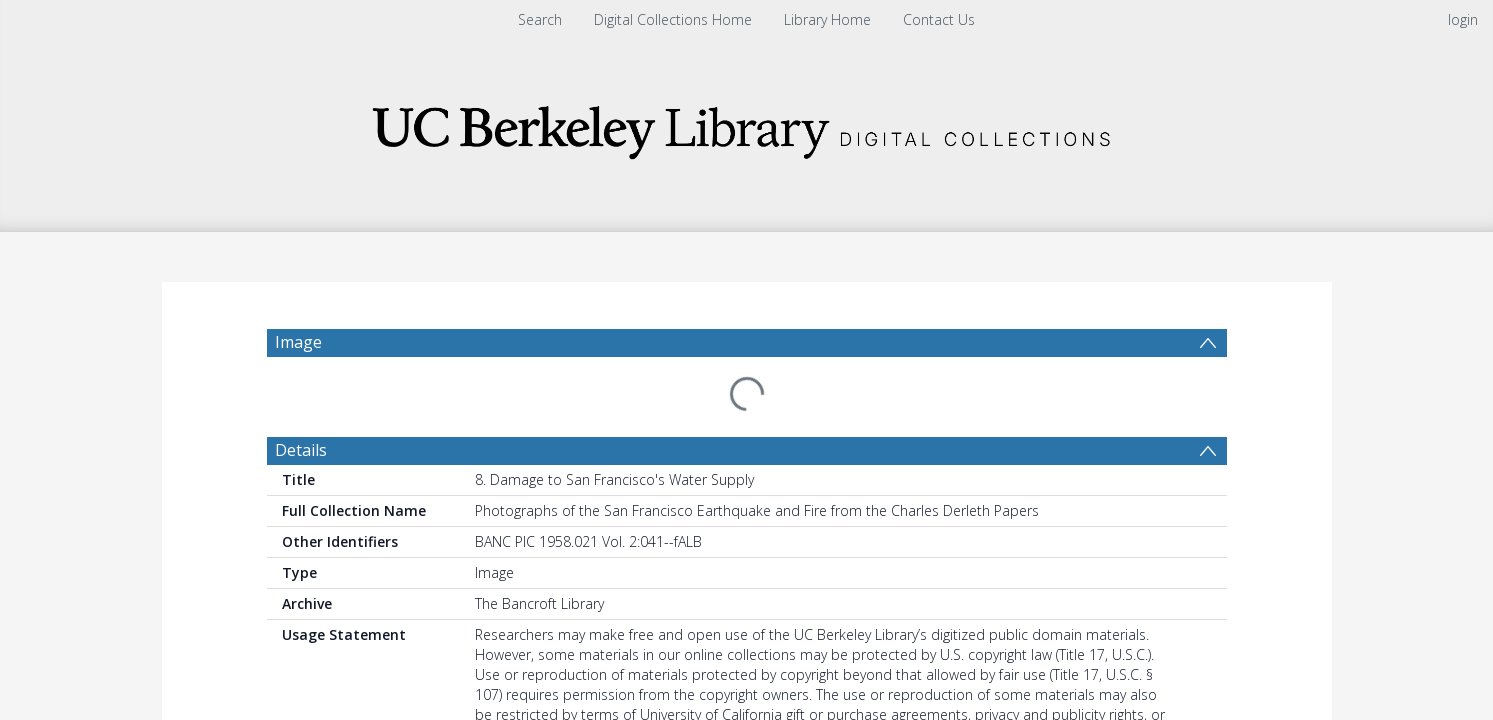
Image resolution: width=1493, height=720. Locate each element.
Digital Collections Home (673, 19)
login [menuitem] (1463, 19)
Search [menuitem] (540, 19)
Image (298, 342)
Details (301, 402)
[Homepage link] (747, 126)
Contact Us (939, 19)
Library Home (827, 19)
